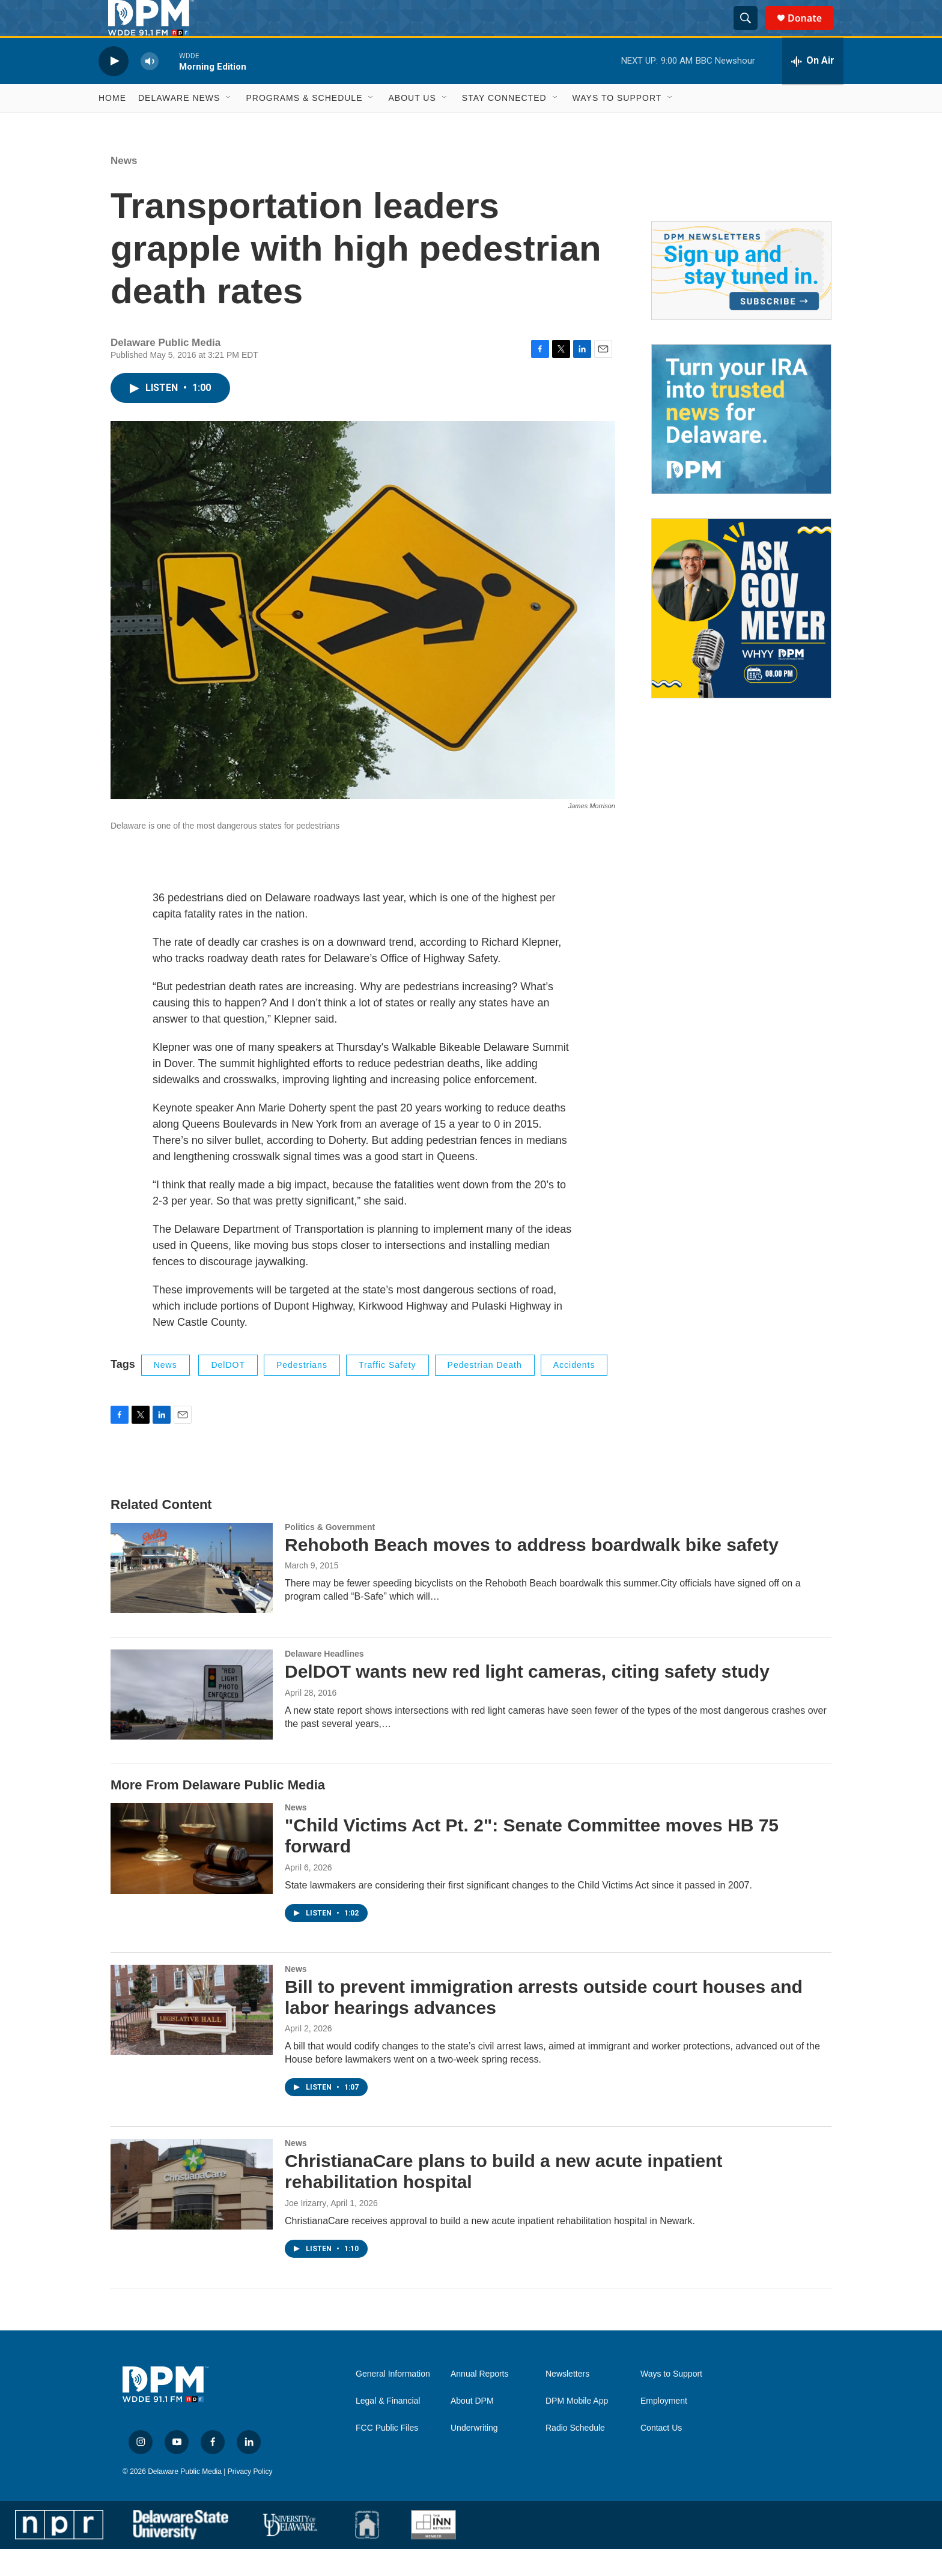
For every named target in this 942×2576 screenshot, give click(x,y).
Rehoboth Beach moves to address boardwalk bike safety (532, 1572)
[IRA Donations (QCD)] (741, 446)
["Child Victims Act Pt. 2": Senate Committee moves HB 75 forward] (192, 1875)
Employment (663, 2427)
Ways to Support (617, 125)
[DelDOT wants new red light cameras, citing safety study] (192, 1722)
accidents (574, 1392)
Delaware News (179, 125)
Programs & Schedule (304, 125)
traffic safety (387, 1392)
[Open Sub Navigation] (229, 125)
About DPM (472, 2427)
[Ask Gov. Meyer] (741, 635)
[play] (113, 88)
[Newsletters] (741, 297)
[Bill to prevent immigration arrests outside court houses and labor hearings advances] (192, 2037)
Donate (812, 31)
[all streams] (812, 88)
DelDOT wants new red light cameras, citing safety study (527, 1698)
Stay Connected (504, 125)
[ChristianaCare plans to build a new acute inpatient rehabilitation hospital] (192, 2211)
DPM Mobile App (576, 2427)
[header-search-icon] (751, 32)
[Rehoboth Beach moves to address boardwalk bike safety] (192, 1595)
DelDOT (228, 1392)
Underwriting (474, 2455)
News (124, 187)
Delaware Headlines (324, 1681)
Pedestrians (301, 1392)
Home (112, 125)
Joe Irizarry (305, 2230)
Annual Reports (480, 2400)
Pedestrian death (485, 1392)
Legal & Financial (388, 2427)
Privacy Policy (250, 2498)
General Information (393, 2400)
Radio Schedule (575, 2455)
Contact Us (661, 2455)
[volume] (149, 87)
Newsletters (567, 2400)
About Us (412, 125)
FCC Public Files (387, 2455)
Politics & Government (330, 1554)
